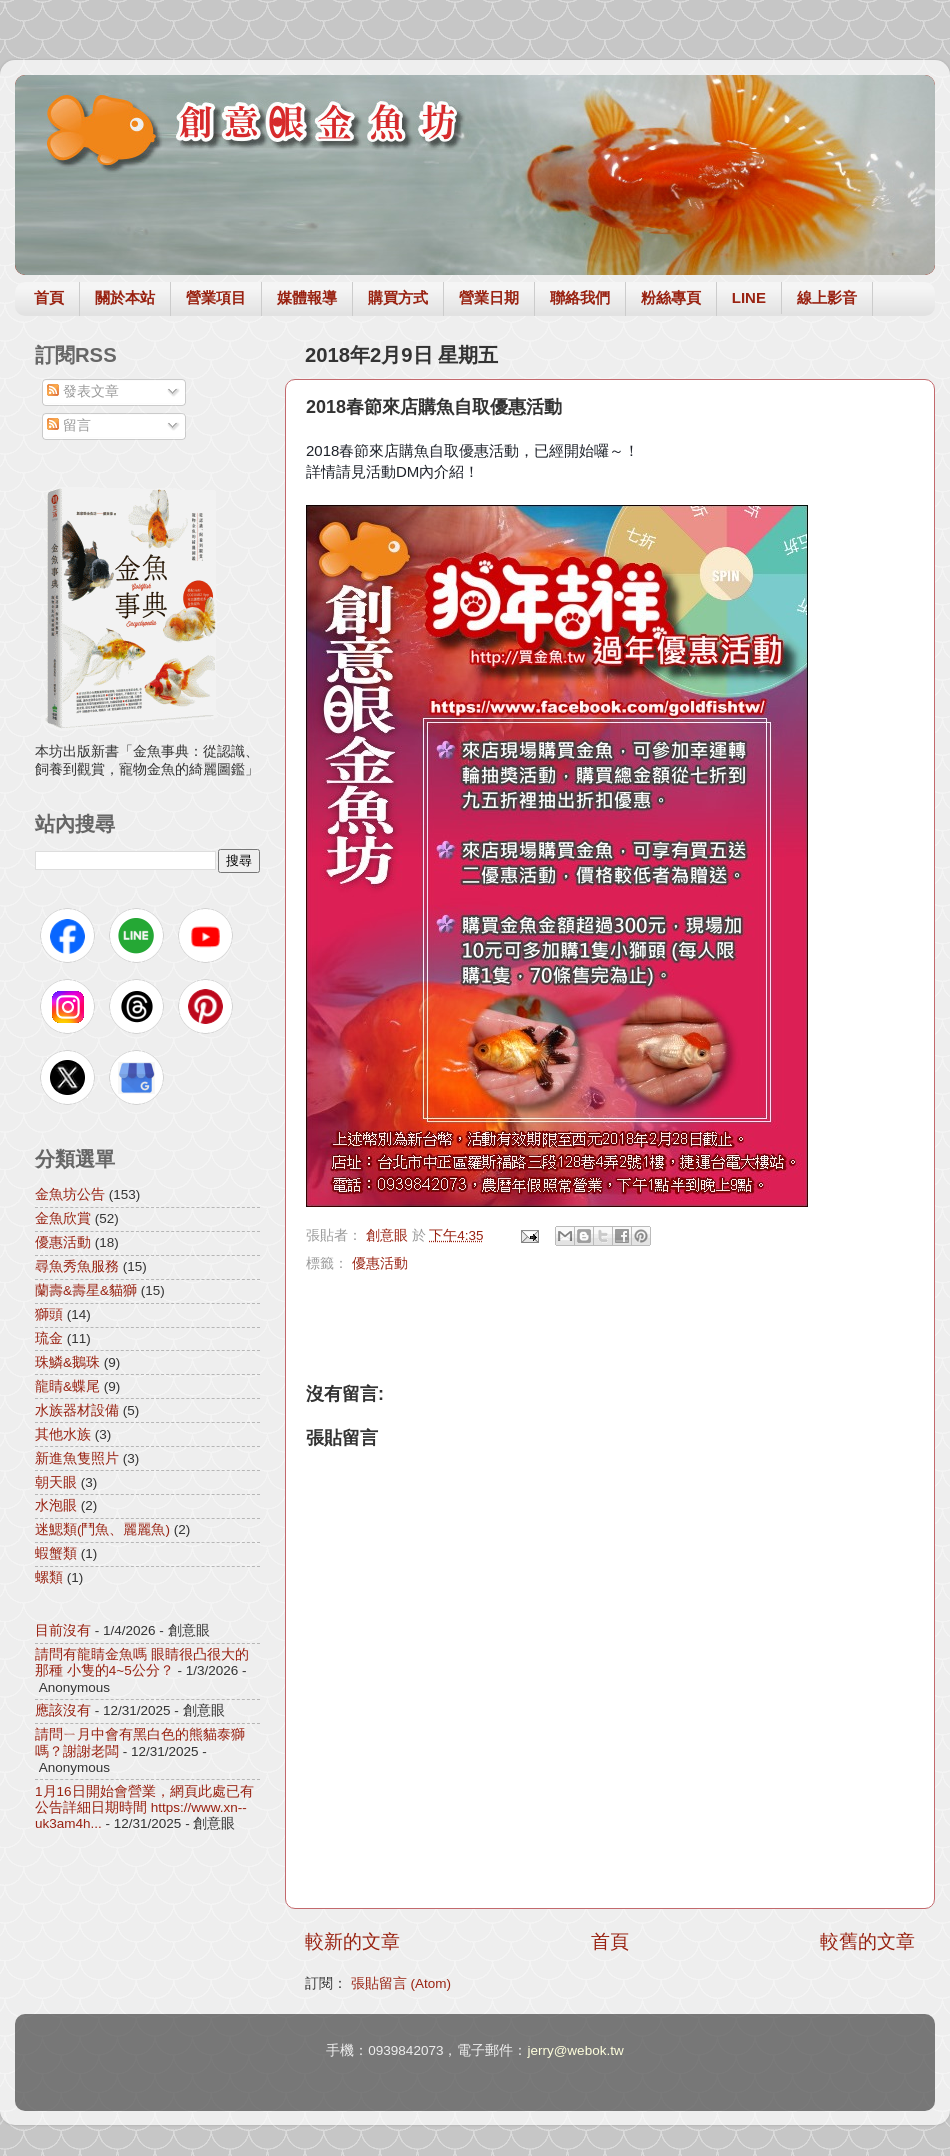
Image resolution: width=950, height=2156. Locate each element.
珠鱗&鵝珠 (67, 1362)
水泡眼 (56, 1505)
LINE (749, 297)
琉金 (49, 1338)
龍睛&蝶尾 (67, 1386)
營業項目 (216, 297)
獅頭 (49, 1314)
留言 (69, 425)
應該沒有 (63, 1710)
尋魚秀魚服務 (77, 1266)
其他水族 (63, 1434)
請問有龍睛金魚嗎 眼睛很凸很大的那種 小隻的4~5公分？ (142, 1662)
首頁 (49, 297)
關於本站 (125, 297)
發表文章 (83, 391)
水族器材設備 (77, 1410)
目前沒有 (63, 1630)
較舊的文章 (867, 1941)
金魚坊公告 (70, 1194)
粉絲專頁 (671, 297)
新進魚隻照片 (77, 1458)
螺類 (49, 1577)
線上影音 (827, 297)
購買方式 (398, 297)
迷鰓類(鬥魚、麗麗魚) (102, 1529)
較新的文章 (352, 1941)
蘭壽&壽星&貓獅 (86, 1290)
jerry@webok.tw (575, 2050)
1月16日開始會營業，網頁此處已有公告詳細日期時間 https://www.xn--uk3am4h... (144, 1807)
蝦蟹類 (56, 1553)
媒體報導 (307, 297)
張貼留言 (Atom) (401, 1983)
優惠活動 (380, 1263)
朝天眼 (56, 1482)
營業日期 (489, 297)
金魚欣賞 (63, 1218)
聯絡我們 (580, 297)
